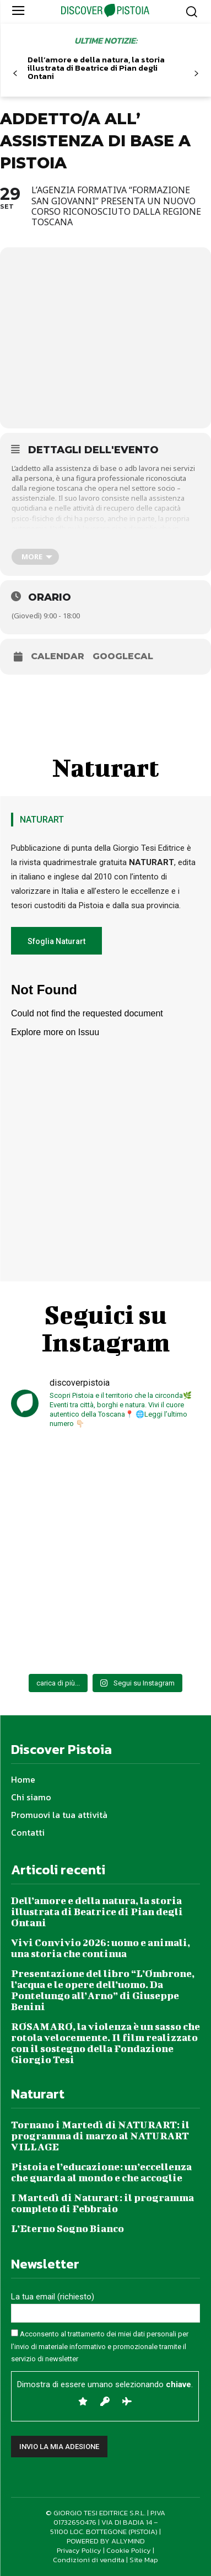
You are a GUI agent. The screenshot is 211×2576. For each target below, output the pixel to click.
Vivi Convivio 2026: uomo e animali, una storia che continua (100, 1948)
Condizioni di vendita (89, 2559)
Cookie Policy (128, 2550)
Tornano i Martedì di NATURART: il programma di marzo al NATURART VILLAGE (100, 2136)
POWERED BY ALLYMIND (106, 2541)
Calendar (57, 656)
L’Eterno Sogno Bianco (67, 2228)
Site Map (143, 2559)
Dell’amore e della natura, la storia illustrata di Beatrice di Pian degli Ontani (96, 67)
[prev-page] (15, 74)
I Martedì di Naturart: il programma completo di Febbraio (102, 2203)
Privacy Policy (79, 2550)
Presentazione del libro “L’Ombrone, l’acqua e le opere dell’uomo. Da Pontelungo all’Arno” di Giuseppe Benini (102, 1990)
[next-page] (196, 74)
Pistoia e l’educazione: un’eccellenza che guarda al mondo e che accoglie (101, 2172)
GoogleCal (123, 656)
